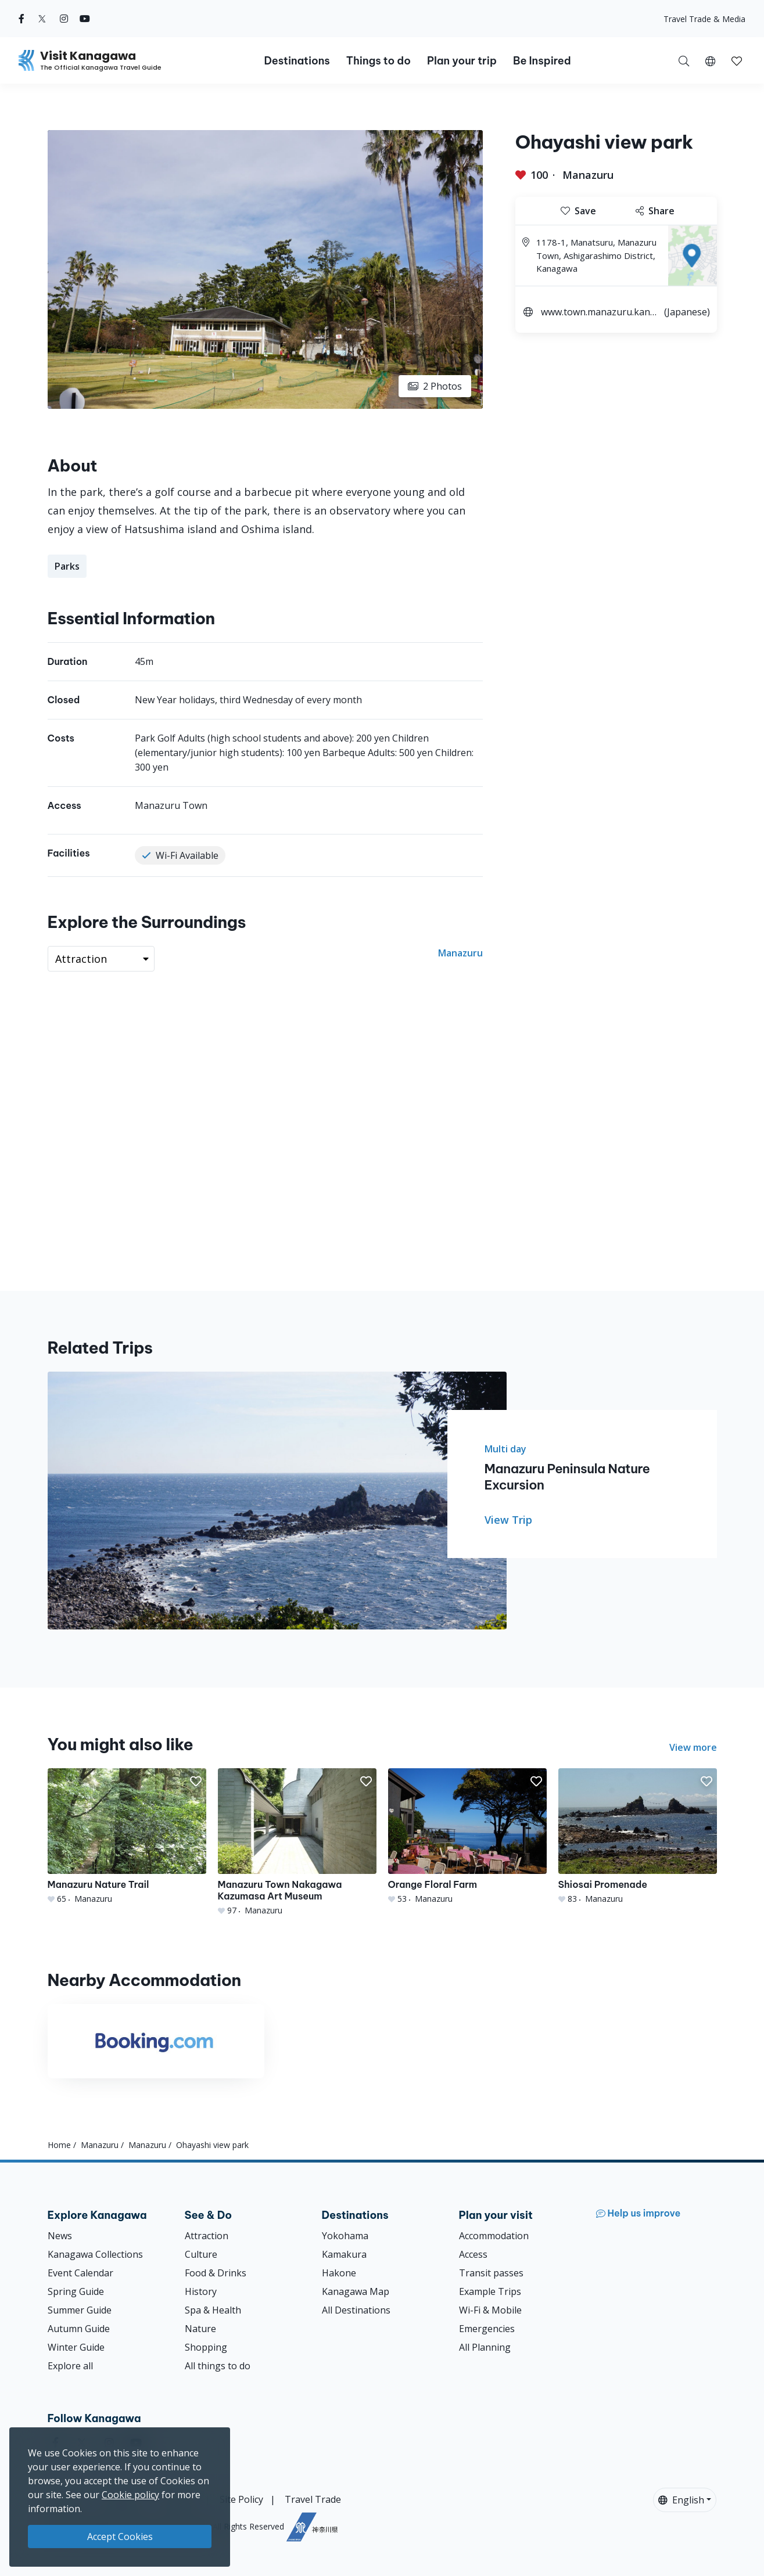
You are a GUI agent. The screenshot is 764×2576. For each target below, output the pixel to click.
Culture (201, 2254)
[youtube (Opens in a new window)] (85, 19)
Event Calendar (80, 2272)
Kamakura (344, 2254)
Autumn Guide (79, 2328)
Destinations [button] (296, 60)
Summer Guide (80, 2310)
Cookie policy (130, 2494)
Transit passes (491, 2272)
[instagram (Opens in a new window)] (64, 19)
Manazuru (588, 175)
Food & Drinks (215, 2272)
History (201, 2291)
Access (473, 2254)
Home (59, 2144)
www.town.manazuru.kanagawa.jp (598, 313)
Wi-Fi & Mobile (490, 2310)
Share (655, 210)
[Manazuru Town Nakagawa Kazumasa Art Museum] (297, 1842)
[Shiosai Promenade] (637, 1836)
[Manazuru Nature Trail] (127, 1836)
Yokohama (345, 2235)
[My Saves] (736, 60)
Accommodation (494, 2235)
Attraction (206, 2235)
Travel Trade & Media (704, 18)
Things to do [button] (378, 60)
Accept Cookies (120, 2536)
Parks (67, 566)
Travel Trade (313, 2499)
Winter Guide (76, 2347)
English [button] (681, 2500)
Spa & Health (213, 2310)
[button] (710, 60)
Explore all (70, 2365)
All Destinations (356, 2310)
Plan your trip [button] (462, 60)
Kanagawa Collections (95, 2254)
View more (693, 1747)
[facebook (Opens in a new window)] (21, 19)
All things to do (217, 2365)
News (60, 2235)
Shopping (206, 2347)
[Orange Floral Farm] (467, 1836)
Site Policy (241, 2499)
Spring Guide (76, 2291)
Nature (200, 2328)
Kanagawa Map (355, 2291)
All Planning (485, 2347)
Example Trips (490, 2291)
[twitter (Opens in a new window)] (42, 19)
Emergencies (487, 2328)
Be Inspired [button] (542, 60)
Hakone (339, 2272)
